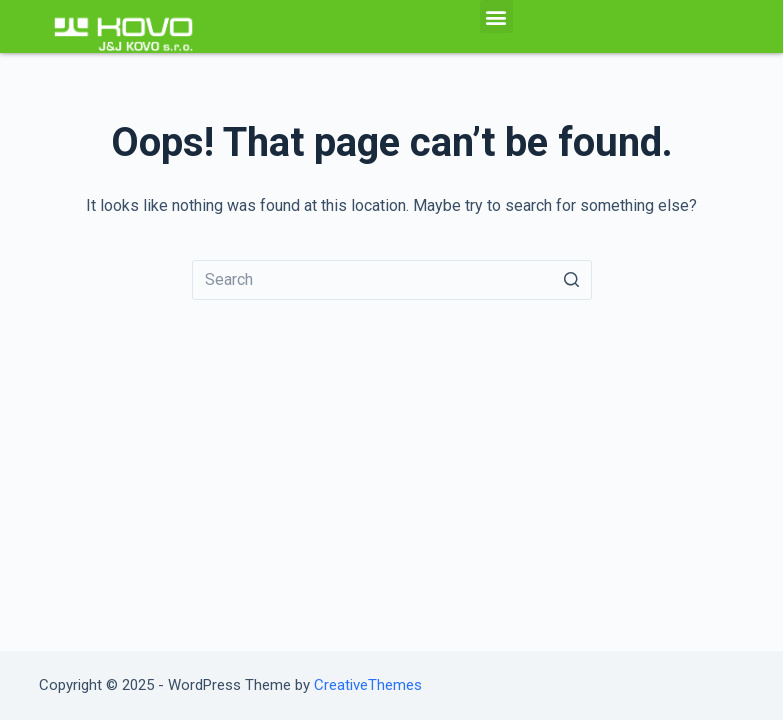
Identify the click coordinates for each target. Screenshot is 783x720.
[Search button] (572, 280)
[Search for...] (392, 280)
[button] (496, 16)
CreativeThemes (368, 685)
